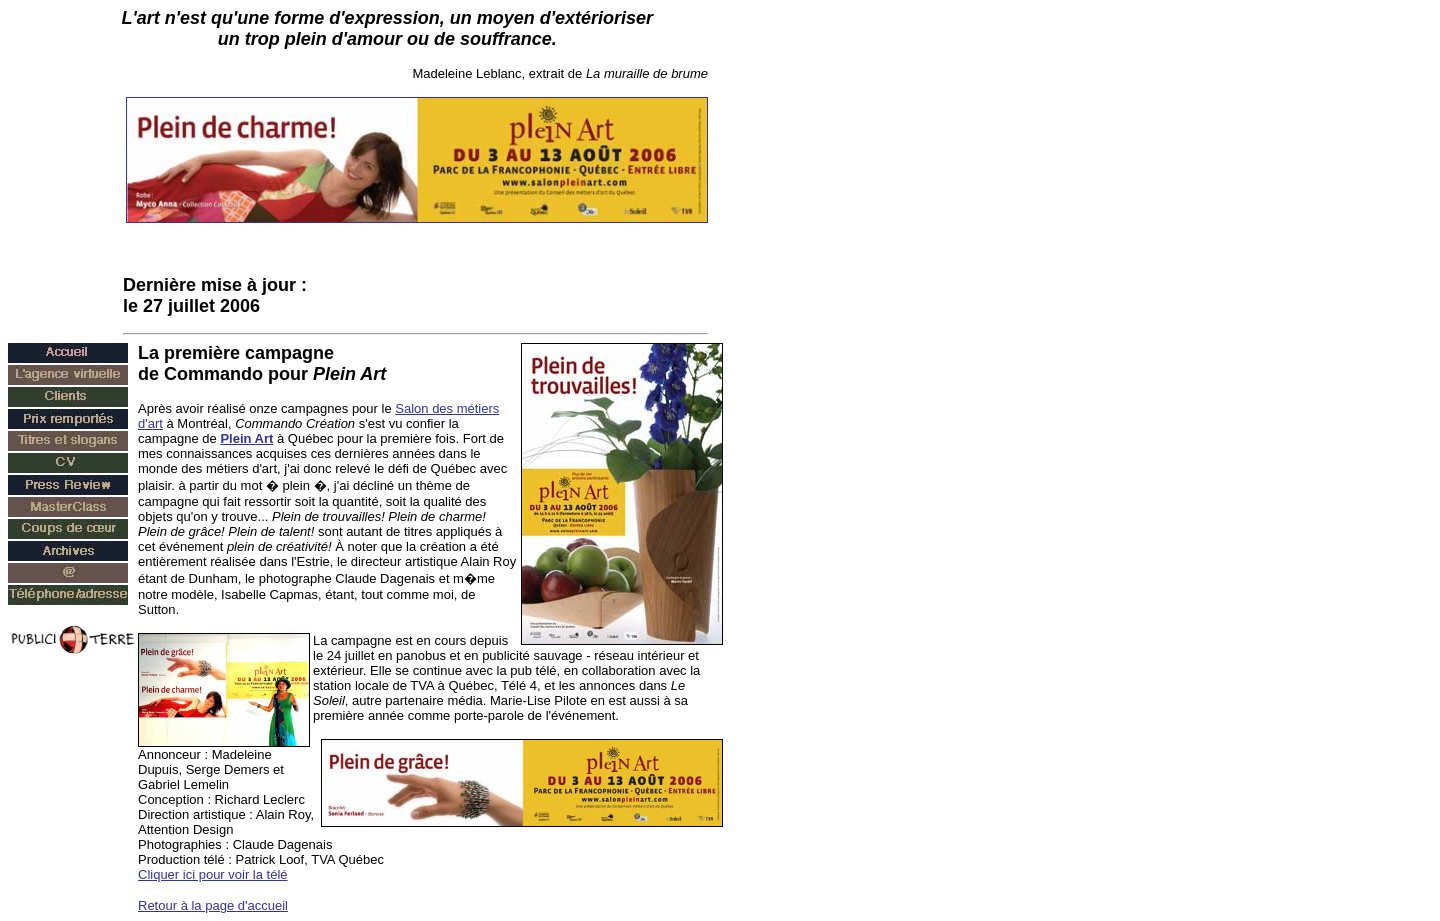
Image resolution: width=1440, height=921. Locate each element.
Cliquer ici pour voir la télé (213, 874)
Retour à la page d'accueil (213, 905)
